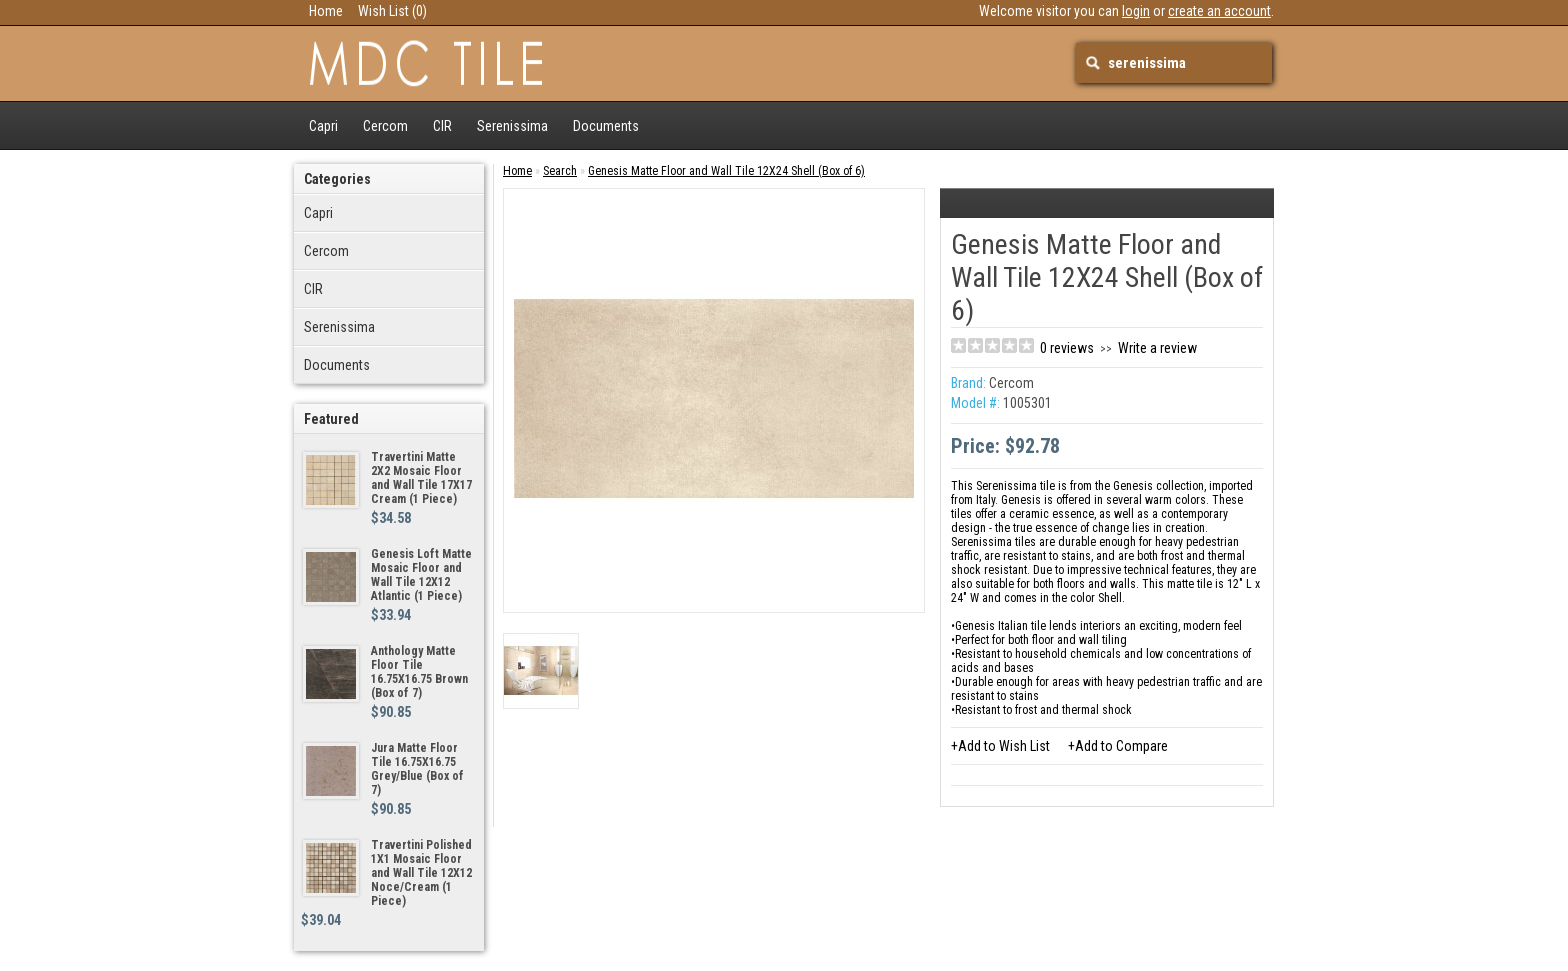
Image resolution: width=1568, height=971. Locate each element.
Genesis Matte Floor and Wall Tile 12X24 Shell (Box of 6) (726, 171)
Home (326, 11)
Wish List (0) (392, 11)
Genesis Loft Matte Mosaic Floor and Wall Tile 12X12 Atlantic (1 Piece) (421, 575)
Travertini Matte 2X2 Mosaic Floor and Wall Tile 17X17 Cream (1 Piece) (421, 478)
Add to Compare (1121, 746)
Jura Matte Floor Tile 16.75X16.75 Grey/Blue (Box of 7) (417, 769)
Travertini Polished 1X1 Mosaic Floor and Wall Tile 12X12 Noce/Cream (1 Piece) (421, 873)
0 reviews (1067, 348)
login (1136, 11)
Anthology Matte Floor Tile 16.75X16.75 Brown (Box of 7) (419, 672)
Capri (323, 126)
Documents (606, 126)
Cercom (385, 126)
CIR (442, 126)
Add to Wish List (1004, 746)
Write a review (1157, 348)
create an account (1219, 11)
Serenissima (512, 126)
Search (560, 171)
